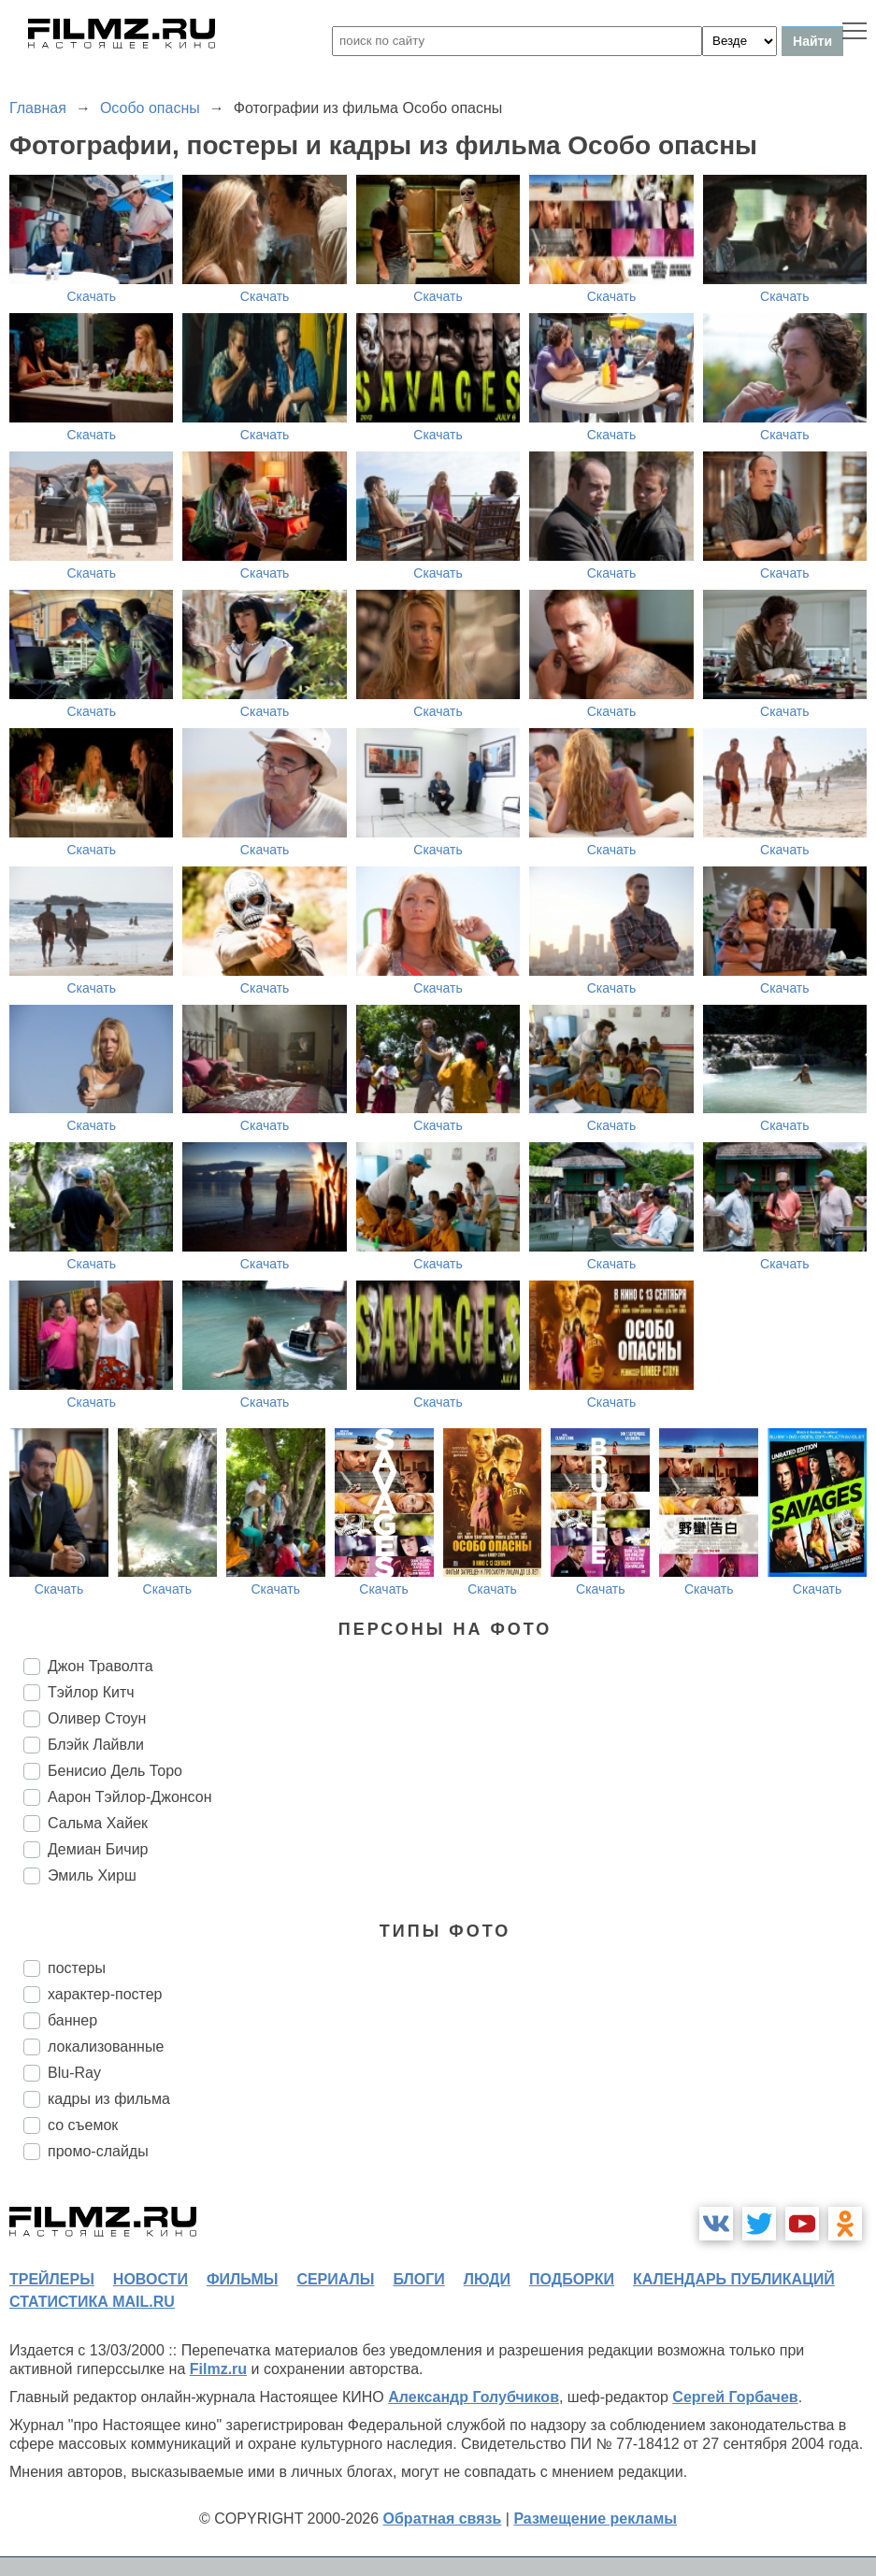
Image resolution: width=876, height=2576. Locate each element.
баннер (72, 2020)
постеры (77, 1968)
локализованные (106, 2046)
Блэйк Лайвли (96, 1745)
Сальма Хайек (98, 1823)
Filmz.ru (218, 2369)
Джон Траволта (100, 1666)
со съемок (83, 2125)
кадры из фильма (109, 2099)
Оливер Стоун (97, 1718)
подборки (571, 2279)
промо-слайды (98, 2151)
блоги (418, 2279)
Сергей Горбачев (734, 2397)
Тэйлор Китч (91, 1692)
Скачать (91, 296)
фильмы (242, 2279)
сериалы (335, 2279)
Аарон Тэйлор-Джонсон (130, 1797)
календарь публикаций (734, 2279)
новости (150, 2279)
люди (487, 2279)
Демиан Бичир (98, 1849)
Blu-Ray (74, 2073)
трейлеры (51, 2279)
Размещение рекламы (595, 2518)
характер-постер (105, 1994)
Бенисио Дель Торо (115, 1771)
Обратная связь (442, 2518)
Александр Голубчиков (473, 2397)
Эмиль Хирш (92, 1875)
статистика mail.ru (92, 2302)
